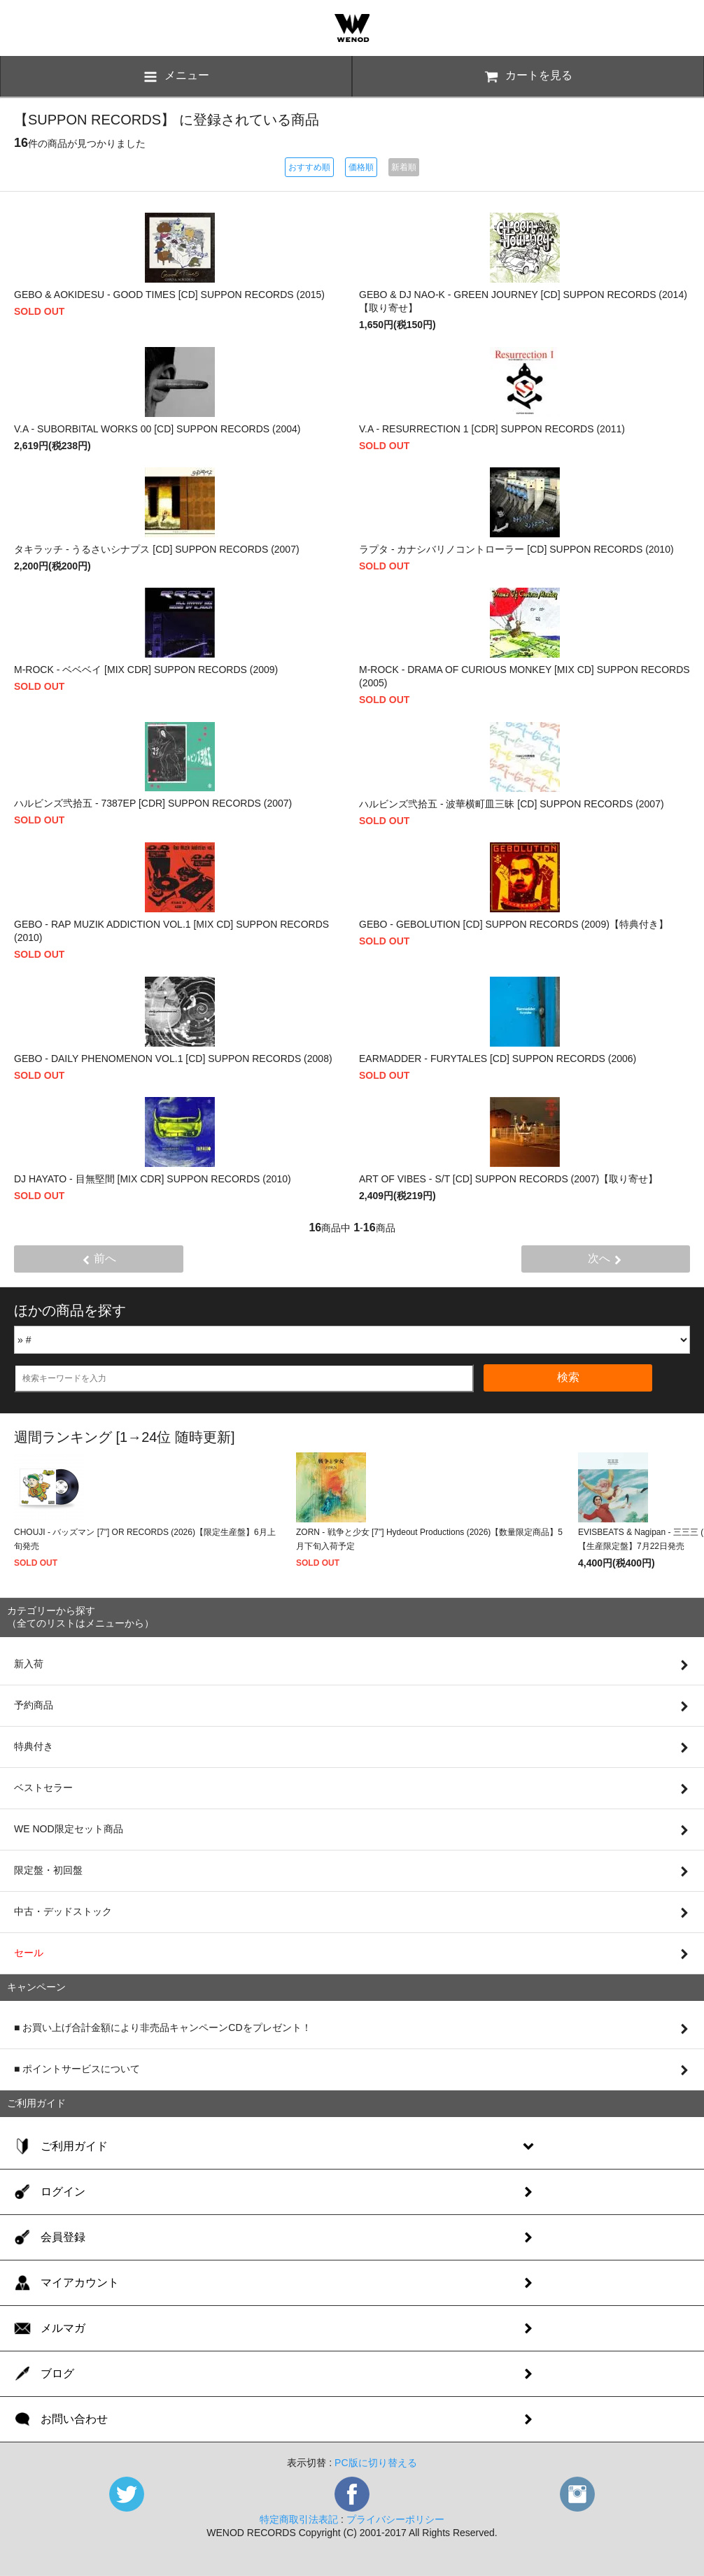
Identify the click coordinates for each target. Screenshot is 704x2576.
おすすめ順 (309, 167)
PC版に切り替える (375, 2462)
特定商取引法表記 (299, 2519)
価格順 (361, 167)
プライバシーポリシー (395, 2519)
